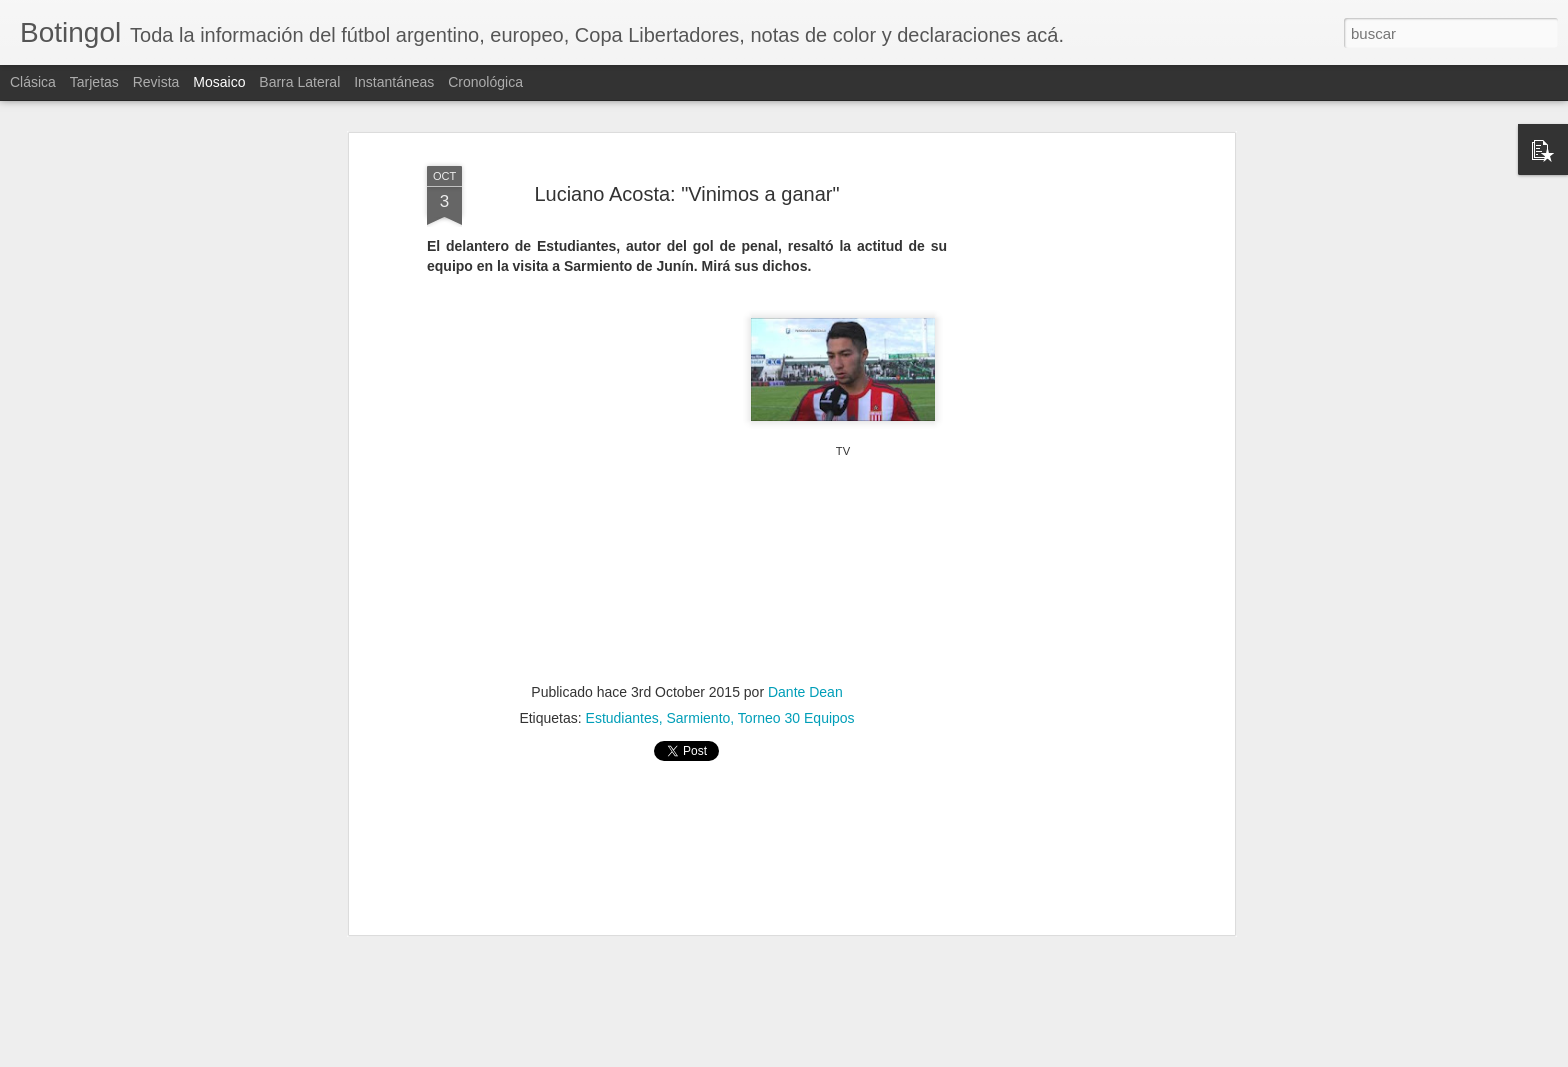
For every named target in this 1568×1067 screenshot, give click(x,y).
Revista (156, 82)
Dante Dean (805, 691)
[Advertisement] (1057, 470)
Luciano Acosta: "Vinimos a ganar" (686, 193)
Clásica (33, 82)
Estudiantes (622, 717)
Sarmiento (699, 717)
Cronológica (485, 82)
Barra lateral (299, 82)
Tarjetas (94, 82)
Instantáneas (394, 82)
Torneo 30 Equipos (796, 717)
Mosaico (219, 82)
